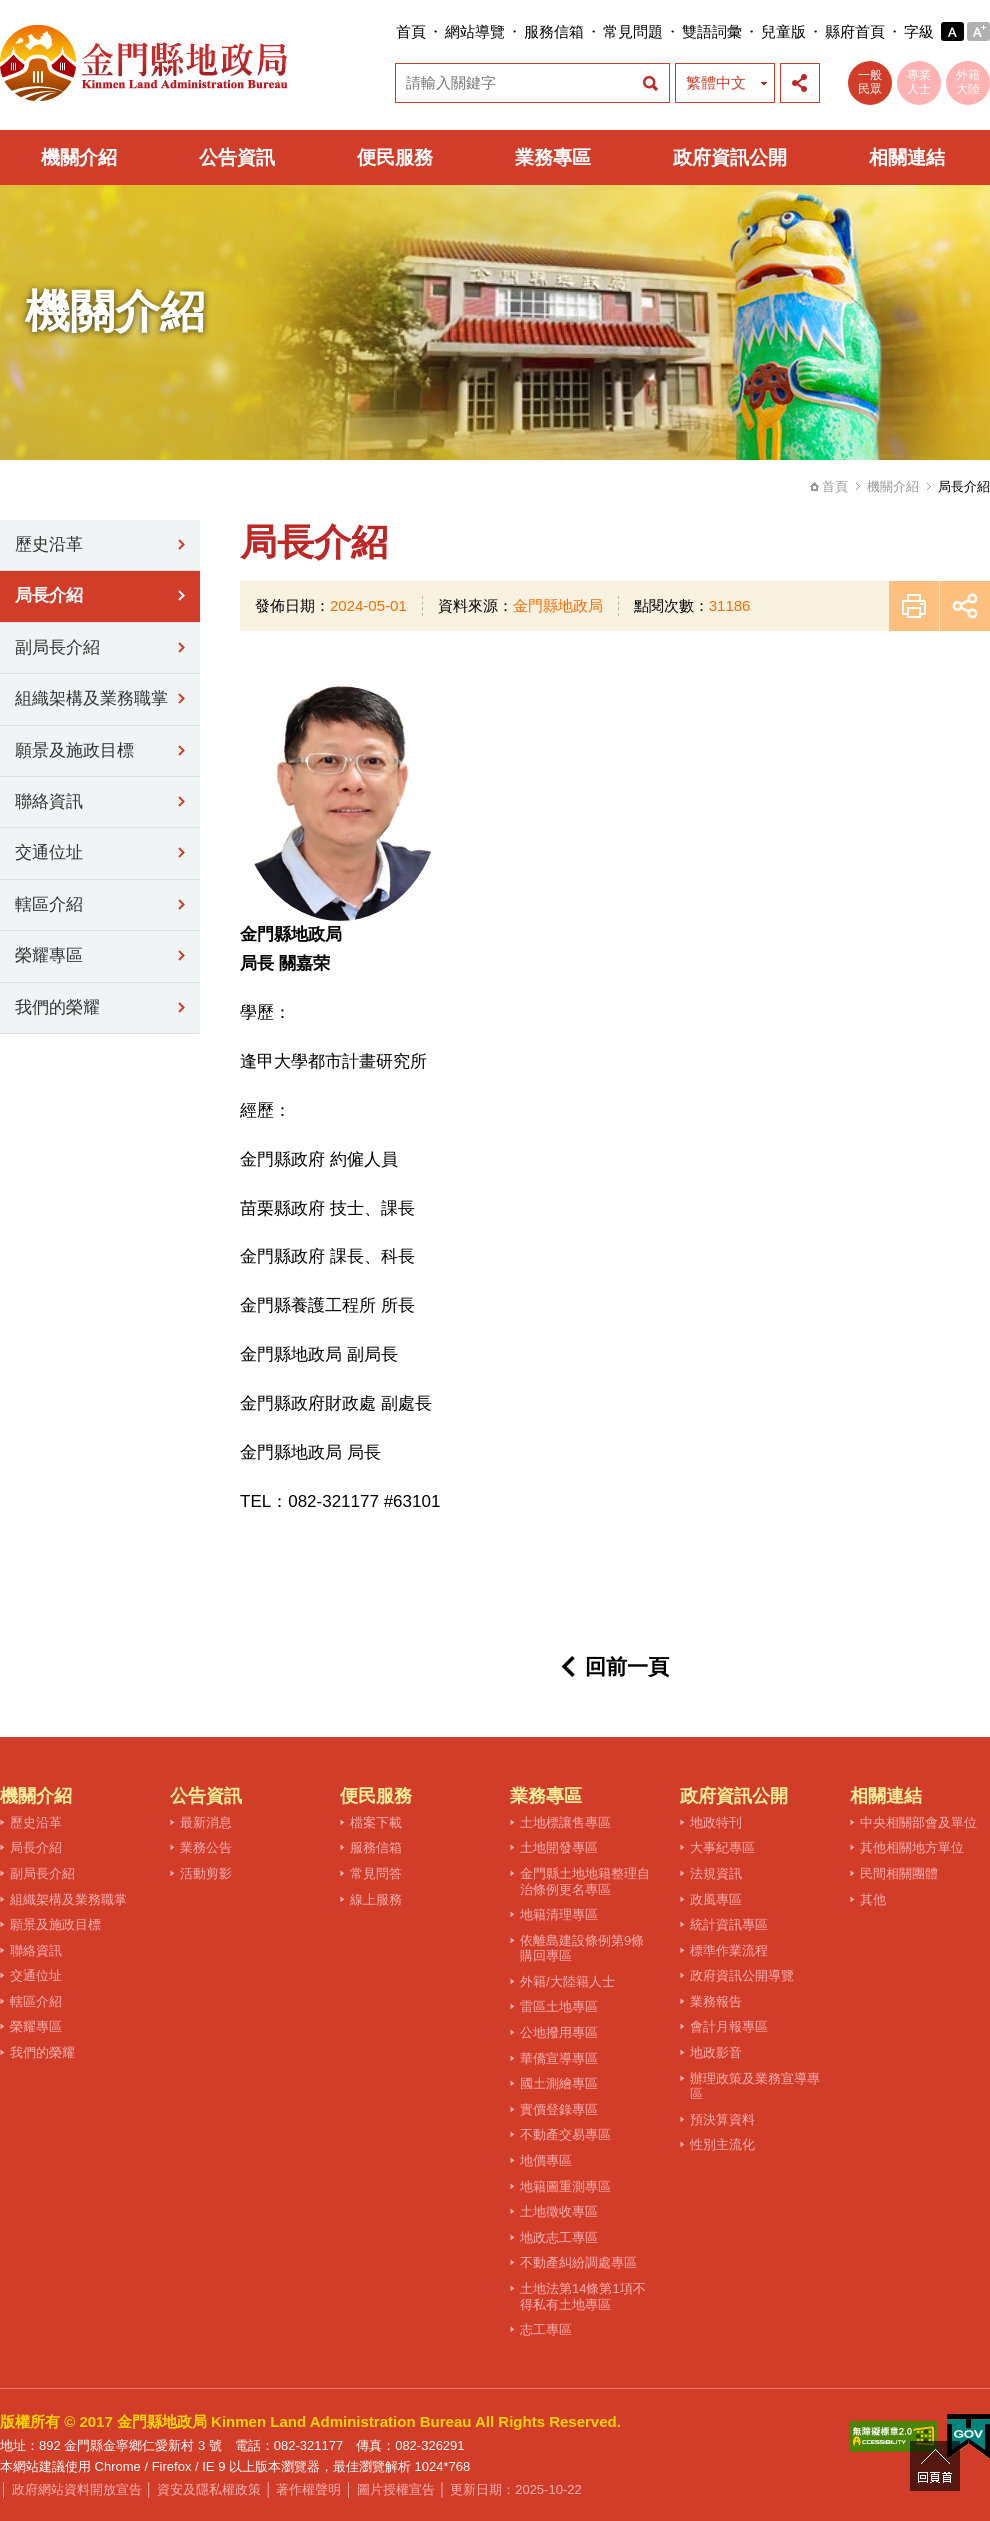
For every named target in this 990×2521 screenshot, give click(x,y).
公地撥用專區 (559, 2032)
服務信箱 (554, 31)
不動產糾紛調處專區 (578, 2262)
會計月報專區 (729, 2026)
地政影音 (716, 2052)
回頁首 (935, 2466)
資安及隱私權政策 (209, 2489)
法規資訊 (716, 1873)
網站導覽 (475, 31)
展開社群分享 (800, 83)
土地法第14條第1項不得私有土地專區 (583, 2296)
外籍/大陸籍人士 (567, 1981)
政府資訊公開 (730, 157)
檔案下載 (376, 1822)
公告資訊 (237, 157)
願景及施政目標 (74, 750)
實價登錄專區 (559, 2109)
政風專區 (716, 1899)
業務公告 (206, 1847)
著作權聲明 (308, 2489)
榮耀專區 (49, 955)
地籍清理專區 (559, 1914)
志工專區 (546, 2329)
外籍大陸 (968, 82)
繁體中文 (716, 82)
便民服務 (395, 157)
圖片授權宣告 (396, 2489)
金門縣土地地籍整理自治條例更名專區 (585, 1881)
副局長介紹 (57, 647)
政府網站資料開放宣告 (77, 2489)
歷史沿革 (49, 544)
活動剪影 (206, 1873)
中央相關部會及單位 (918, 1822)
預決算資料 (722, 2119)
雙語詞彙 (712, 31)
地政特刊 (716, 1822)
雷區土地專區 (559, 2006)
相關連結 (907, 157)
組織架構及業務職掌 (91, 698)
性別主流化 (722, 2144)
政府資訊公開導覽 (742, 1975)
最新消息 (206, 1822)
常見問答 (376, 1873)
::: (389, 31)
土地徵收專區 (559, 2211)
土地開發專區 (559, 1847)
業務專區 (553, 157)
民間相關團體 (899, 1873)
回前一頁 (627, 1666)
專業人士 (919, 82)
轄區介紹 (49, 904)
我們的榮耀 (57, 1007)
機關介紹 (79, 157)
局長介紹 (49, 595)
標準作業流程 (729, 1950)
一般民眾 (870, 82)
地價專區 (546, 2160)
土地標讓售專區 (565, 1822)
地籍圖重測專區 (565, 2186)
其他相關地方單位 (912, 1847)
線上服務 (376, 1899)
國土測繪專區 (559, 2083)
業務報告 (716, 2001)
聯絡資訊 (49, 801)
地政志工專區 (559, 2237)
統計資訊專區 (729, 1924)
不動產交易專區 (565, 2134)
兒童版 (783, 31)
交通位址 (49, 852)
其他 (873, 1899)
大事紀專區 (722, 1847)
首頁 (411, 31)
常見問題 (633, 31)
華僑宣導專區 (559, 2058)
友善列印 (914, 606)
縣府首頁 (855, 31)
